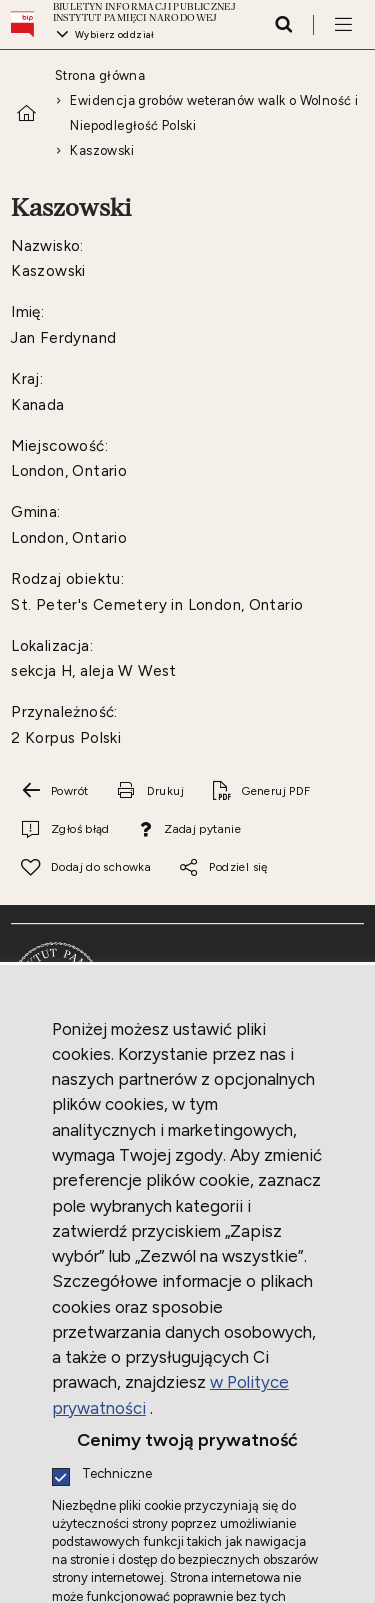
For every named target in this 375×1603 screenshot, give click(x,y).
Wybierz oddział (115, 34)
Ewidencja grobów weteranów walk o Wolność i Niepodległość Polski (214, 113)
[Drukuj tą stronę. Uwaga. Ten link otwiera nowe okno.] (150, 791)
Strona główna (100, 75)
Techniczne (117, 1474)
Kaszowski (102, 150)
